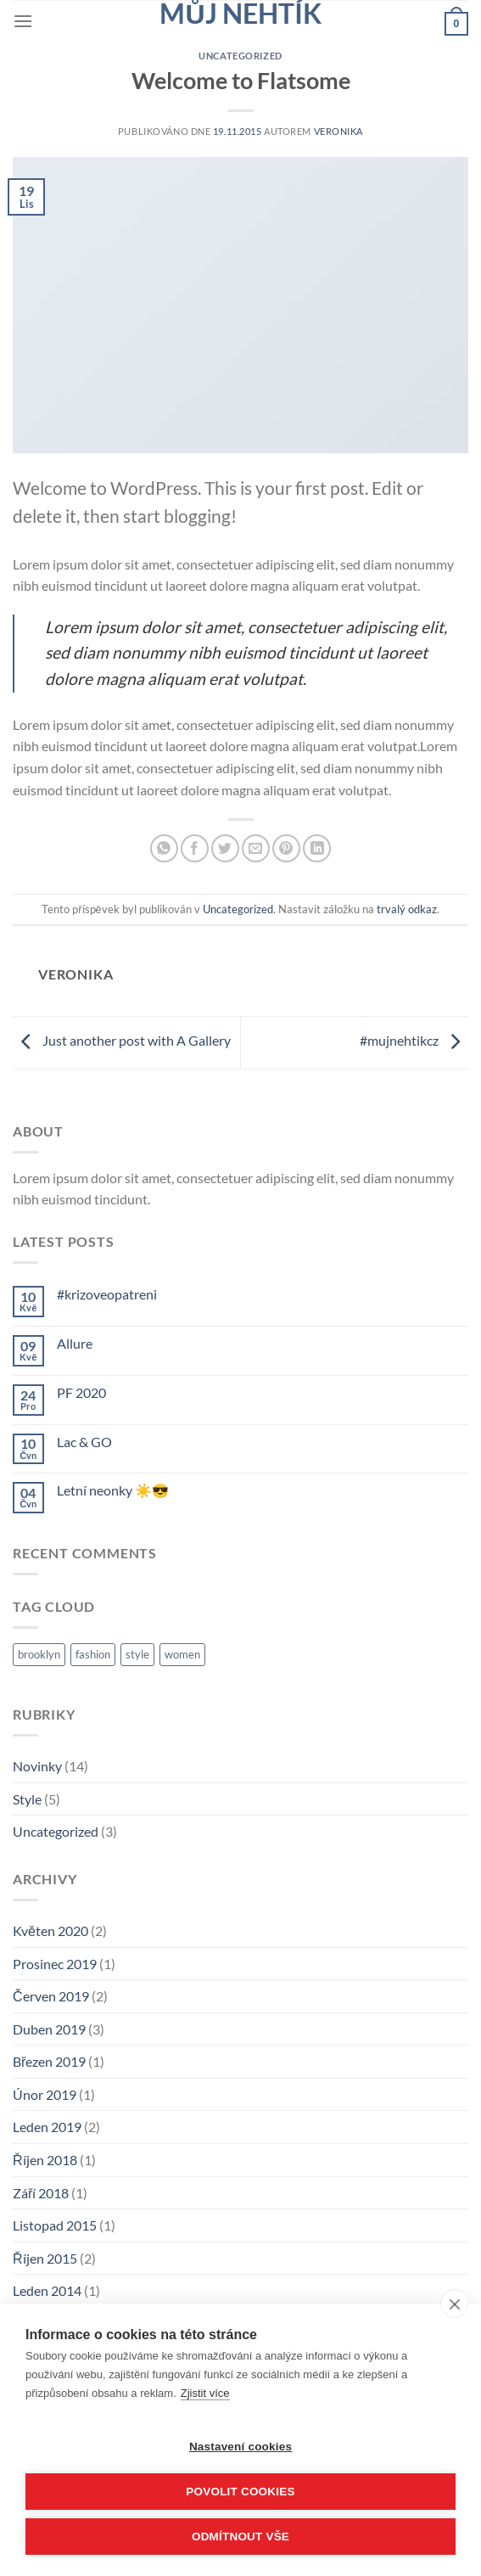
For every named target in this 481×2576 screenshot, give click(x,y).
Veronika (338, 131)
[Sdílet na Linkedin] (317, 848)
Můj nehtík (240, 13)
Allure (74, 1343)
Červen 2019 (51, 1996)
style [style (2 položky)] (137, 1654)
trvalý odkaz (407, 909)
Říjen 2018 (45, 2160)
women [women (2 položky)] (182, 1654)
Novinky (37, 1766)
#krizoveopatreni (107, 1294)
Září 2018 (41, 2193)
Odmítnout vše (240, 2536)
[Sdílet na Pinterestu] (286, 848)
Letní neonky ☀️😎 (113, 1490)
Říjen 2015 (45, 2258)
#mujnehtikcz (414, 1040)
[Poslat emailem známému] (256, 848)
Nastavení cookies (240, 2446)
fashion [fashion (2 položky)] (93, 1654)
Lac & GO (84, 1442)
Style (27, 1799)
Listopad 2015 (55, 2225)
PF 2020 (81, 1392)
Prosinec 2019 (55, 1964)
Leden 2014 (47, 2290)
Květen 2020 (50, 1930)
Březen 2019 (49, 2061)
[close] (454, 2303)
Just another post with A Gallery (122, 1040)
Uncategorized (240, 55)
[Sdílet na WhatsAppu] (164, 848)
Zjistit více (205, 2393)
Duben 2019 (49, 2029)
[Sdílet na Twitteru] (225, 848)
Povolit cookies (240, 2491)
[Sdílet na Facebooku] (195, 848)
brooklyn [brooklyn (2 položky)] (39, 1654)
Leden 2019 (47, 2127)
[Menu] (23, 21)
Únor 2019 (44, 2094)
